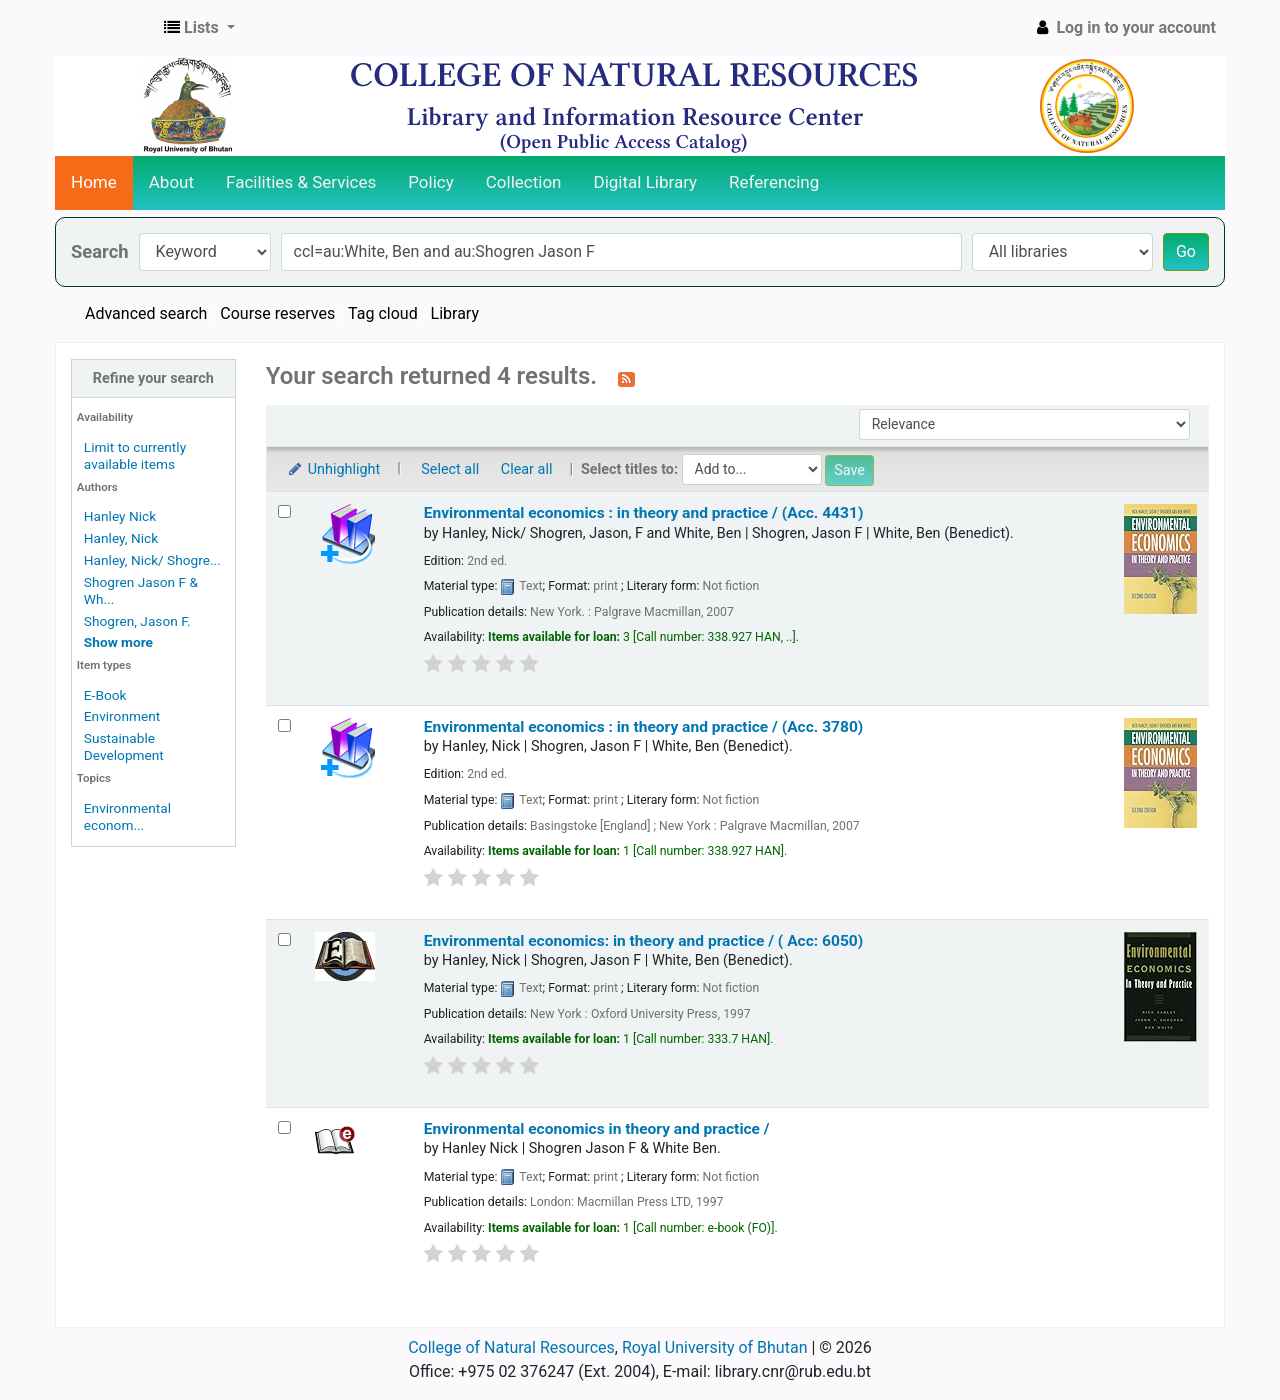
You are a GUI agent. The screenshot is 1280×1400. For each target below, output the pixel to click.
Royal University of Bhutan (715, 1347)
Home (94, 182)
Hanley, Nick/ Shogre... (152, 560)
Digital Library (646, 182)
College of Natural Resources (511, 1347)
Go (1186, 251)
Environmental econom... (127, 816)
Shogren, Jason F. (137, 621)
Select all (450, 469)
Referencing (774, 182)
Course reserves (277, 313)
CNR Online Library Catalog (106, 28)
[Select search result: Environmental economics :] (284, 511)
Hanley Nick (120, 516)
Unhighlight (333, 469)
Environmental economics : (644, 513)
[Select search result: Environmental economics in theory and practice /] (284, 1127)
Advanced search (146, 313)
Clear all (527, 469)
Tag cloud (383, 313)
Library (455, 313)
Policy (431, 182)
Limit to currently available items (135, 455)
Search (100, 251)
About (171, 182)
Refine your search (153, 378)
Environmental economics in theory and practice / (597, 1129)
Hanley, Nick (121, 538)
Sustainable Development (124, 746)
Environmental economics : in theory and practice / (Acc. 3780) (644, 727)
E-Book (105, 695)
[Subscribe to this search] (626, 378)
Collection (524, 182)
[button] (199, 28)
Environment (122, 716)
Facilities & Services (301, 182)
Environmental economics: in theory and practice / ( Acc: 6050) (644, 941)
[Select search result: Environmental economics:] (284, 939)
